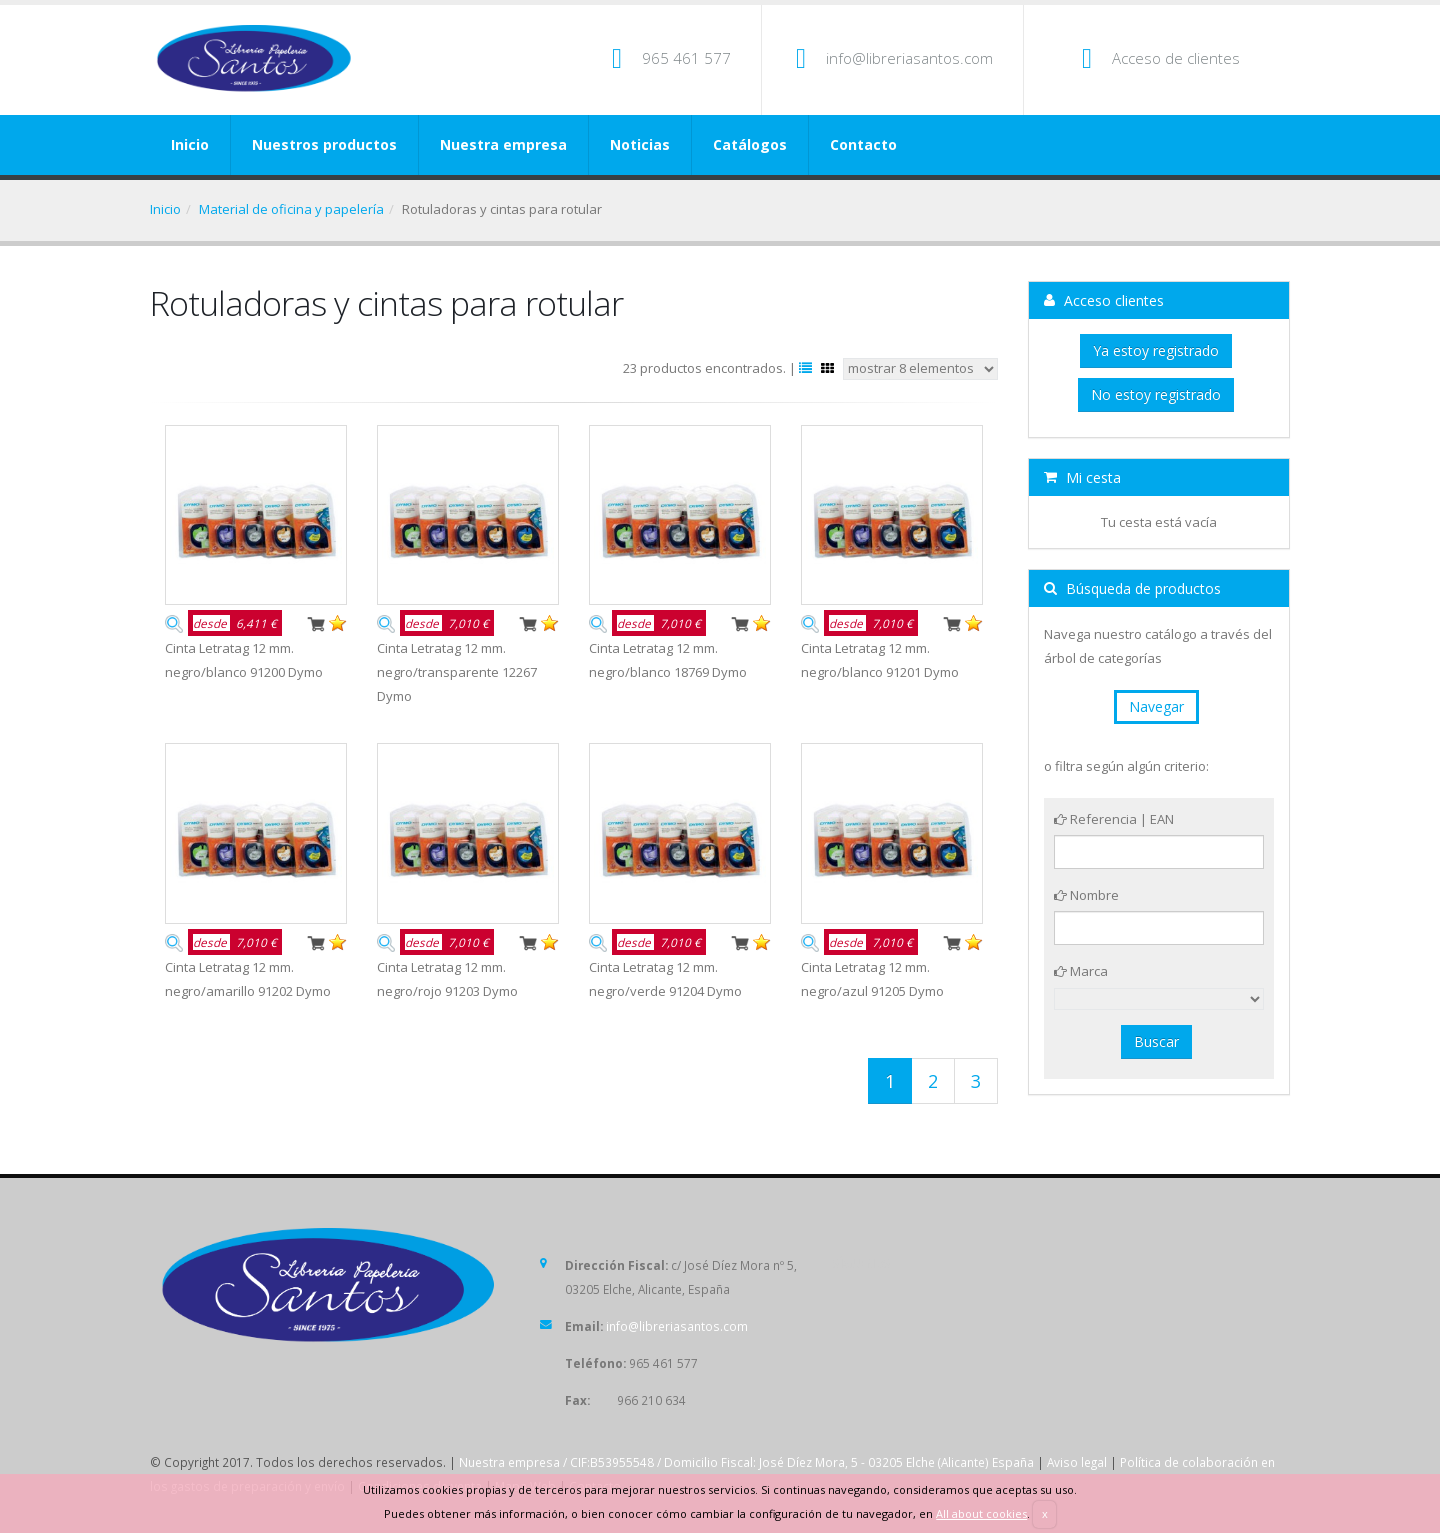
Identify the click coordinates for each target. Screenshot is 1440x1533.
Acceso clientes (1104, 300)
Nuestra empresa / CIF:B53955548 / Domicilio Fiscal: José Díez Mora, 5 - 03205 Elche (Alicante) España (746, 1462)
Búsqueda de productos (1132, 588)
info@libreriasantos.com (909, 58)
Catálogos (750, 144)
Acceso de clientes (1176, 58)
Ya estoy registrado (1156, 350)
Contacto (863, 144)
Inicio (190, 144)
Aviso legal (1077, 1462)
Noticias (640, 144)
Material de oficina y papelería (291, 209)
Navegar (1156, 706)
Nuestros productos (324, 144)
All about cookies (981, 1513)
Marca (1081, 971)
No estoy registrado (1156, 394)
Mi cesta (1082, 477)
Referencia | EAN (1114, 819)
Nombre (1086, 895)
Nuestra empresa (503, 144)
